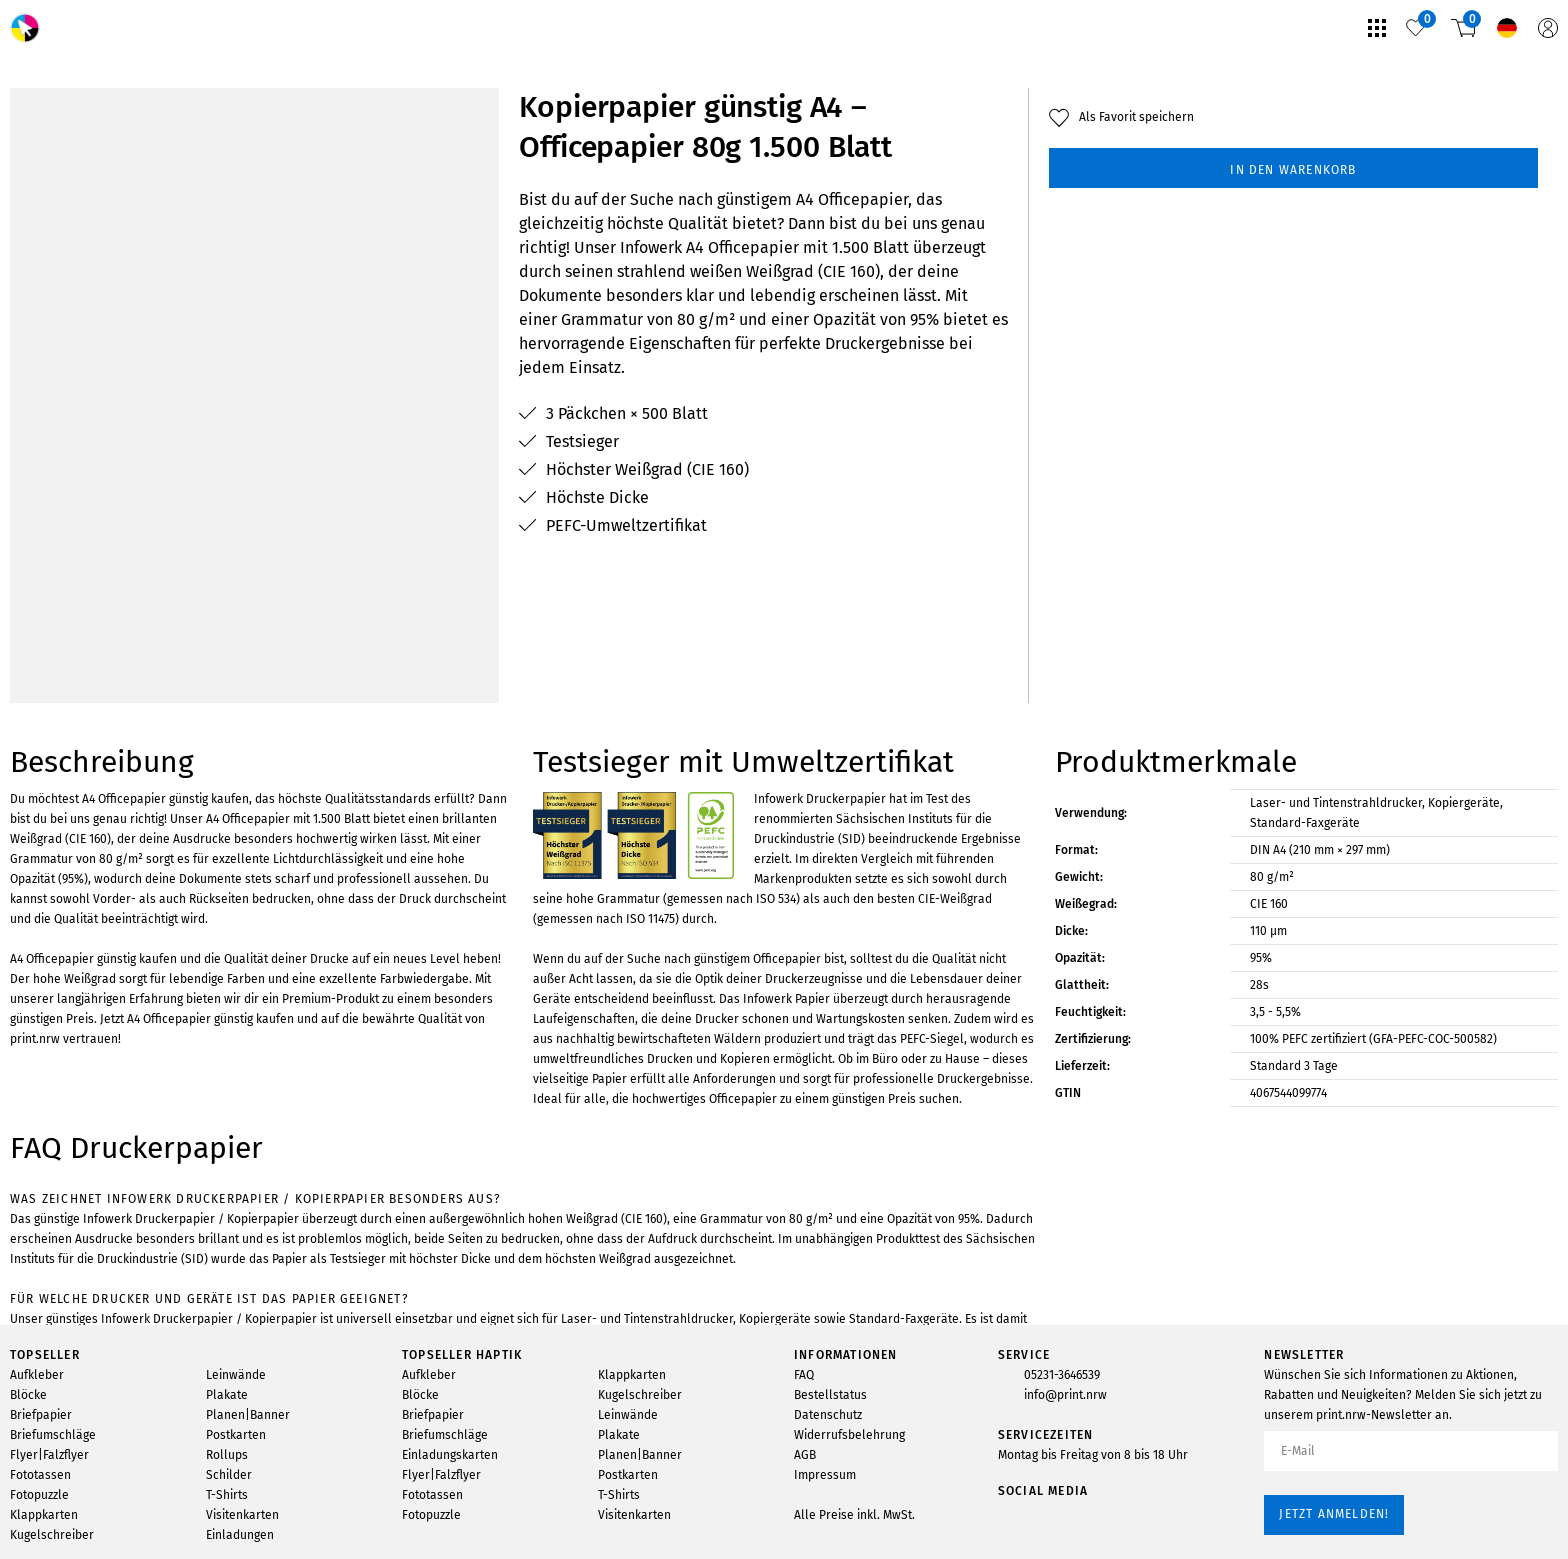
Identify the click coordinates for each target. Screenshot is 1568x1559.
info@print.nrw (1065, 1395)
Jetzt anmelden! (1334, 1514)
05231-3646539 (1062, 1375)
